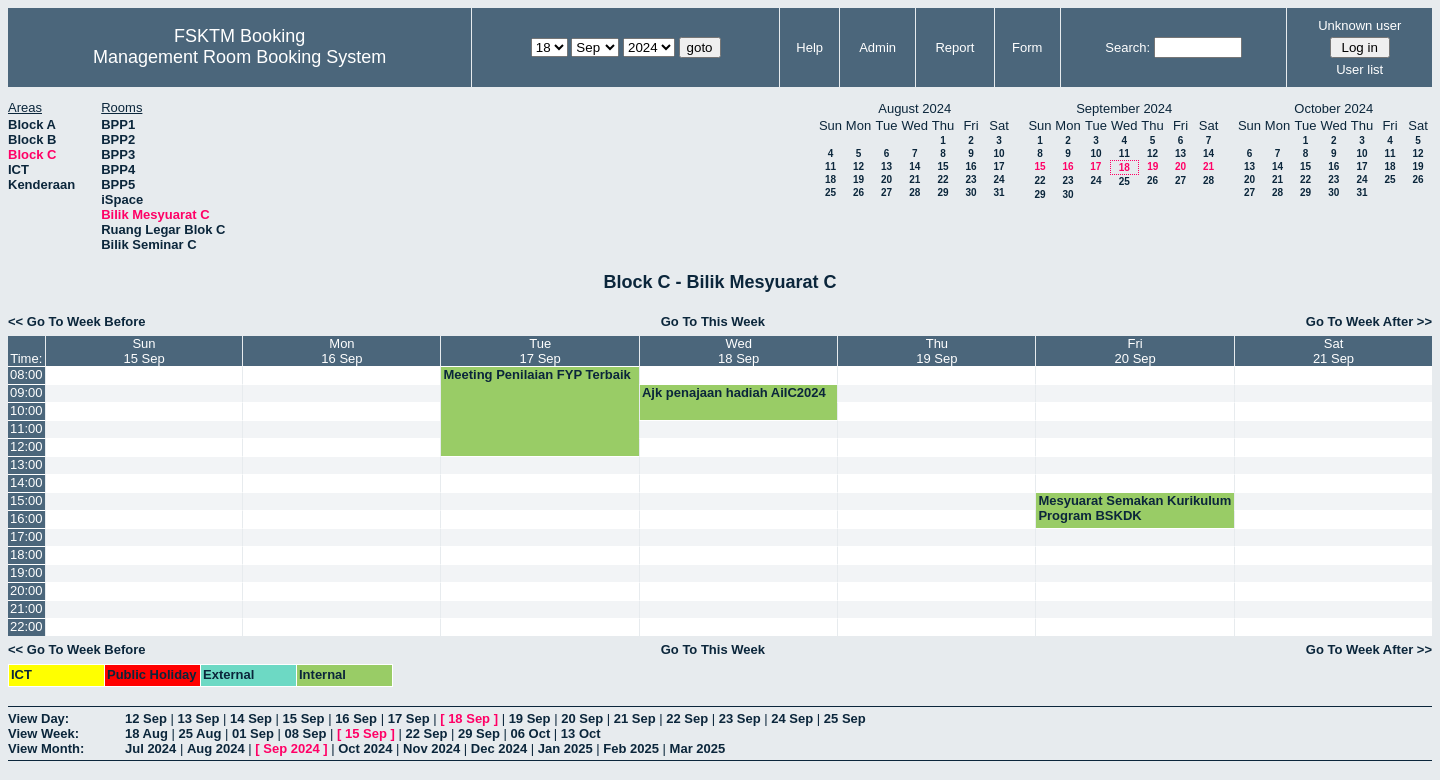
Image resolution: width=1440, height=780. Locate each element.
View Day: (38, 718)
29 (942, 192)
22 (942, 179)
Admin (877, 47)
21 (914, 179)
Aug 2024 (216, 748)
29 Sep (479, 733)
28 (914, 192)
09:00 (26, 392)
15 (942, 166)
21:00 (26, 608)
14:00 (26, 482)
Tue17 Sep (540, 351)
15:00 (26, 500)
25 (830, 192)
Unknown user (1359, 25)
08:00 (26, 374)
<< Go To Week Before (77, 321)
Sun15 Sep (143, 351)
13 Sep (199, 718)
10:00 (26, 410)
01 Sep (253, 733)
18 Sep (469, 718)
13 (886, 166)
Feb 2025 (631, 748)
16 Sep (356, 718)
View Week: (43, 733)
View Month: (46, 748)
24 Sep (792, 718)
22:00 (26, 626)
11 (830, 166)
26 (858, 192)
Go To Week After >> (1369, 321)
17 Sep (409, 718)
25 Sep (845, 718)
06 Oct (531, 733)
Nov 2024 (431, 748)
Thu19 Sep (936, 351)
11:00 (26, 428)
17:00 (26, 536)
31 (998, 192)
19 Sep (530, 718)
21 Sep (635, 718)
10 (998, 153)
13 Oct (581, 733)
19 (858, 179)
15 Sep (304, 718)
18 (830, 179)
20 (886, 179)
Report (954, 47)
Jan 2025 (565, 748)
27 (886, 192)
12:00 (26, 446)
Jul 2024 (150, 748)
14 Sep (251, 718)
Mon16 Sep (341, 351)
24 (998, 179)
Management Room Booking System (239, 57)
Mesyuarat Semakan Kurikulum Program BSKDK (1134, 508)
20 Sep (582, 718)
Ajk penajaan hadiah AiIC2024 (734, 392)
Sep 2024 (291, 748)
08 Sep (305, 733)
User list (1359, 69)
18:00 (26, 554)
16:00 (26, 518)
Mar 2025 (698, 748)
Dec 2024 (499, 748)
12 (858, 166)
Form (1027, 47)
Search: (1127, 47)
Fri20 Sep (1135, 351)
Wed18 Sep (738, 351)
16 (970, 166)
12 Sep (146, 718)
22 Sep (687, 718)
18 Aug (146, 733)
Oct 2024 (365, 748)
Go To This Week (713, 321)
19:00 (26, 572)
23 (970, 179)
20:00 (26, 590)
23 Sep (740, 718)
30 (970, 192)
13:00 (26, 464)
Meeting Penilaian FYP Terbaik (536, 374)
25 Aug (199, 733)
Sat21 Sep (1333, 351)
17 (998, 166)
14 (914, 166)
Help (809, 47)
